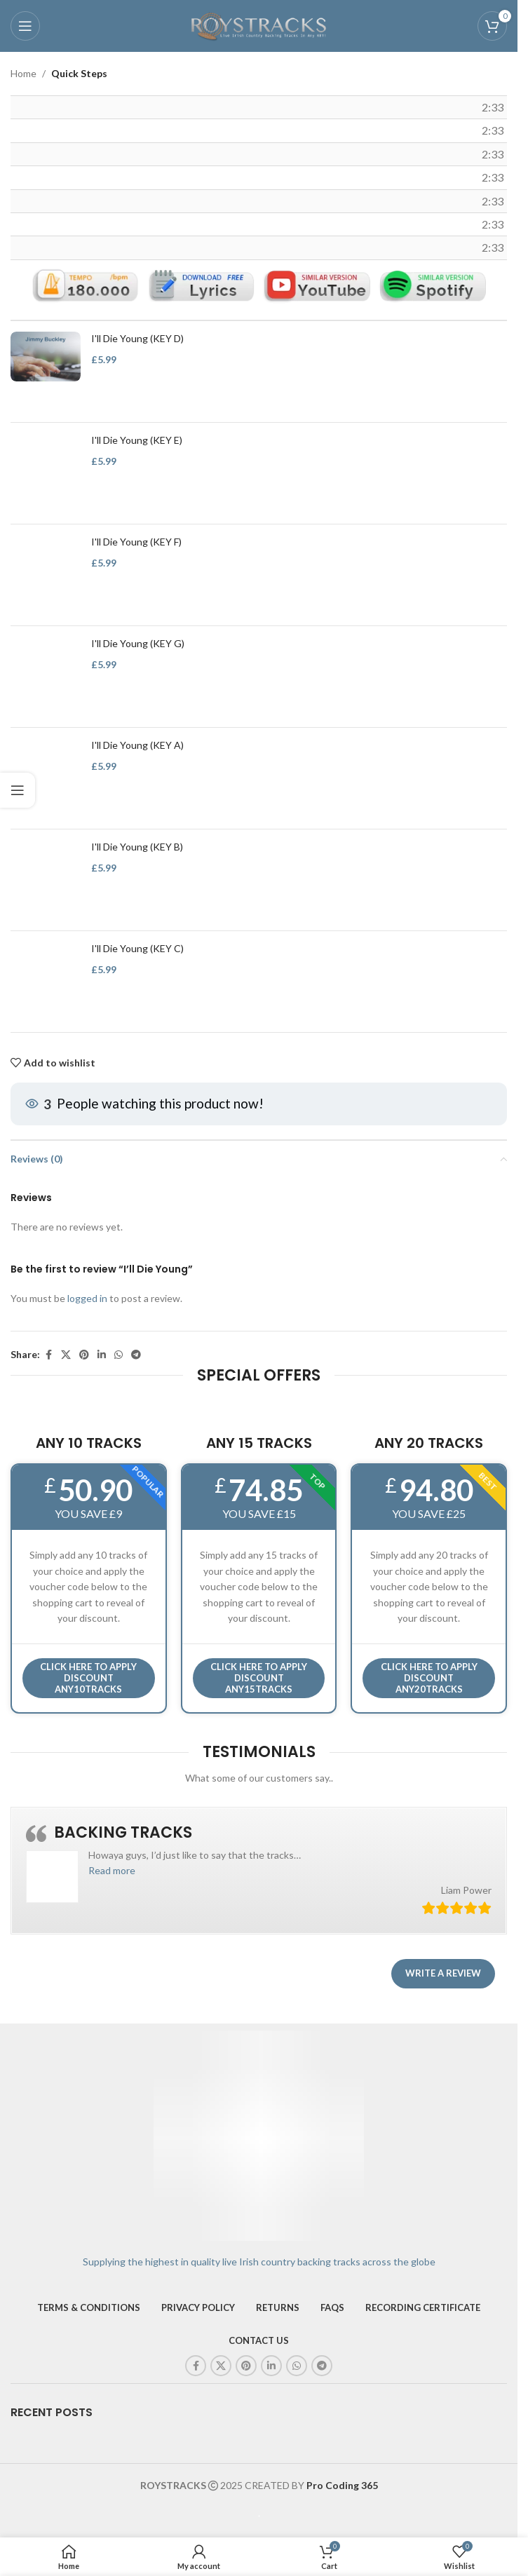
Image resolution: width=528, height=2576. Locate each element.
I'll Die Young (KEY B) (137, 847)
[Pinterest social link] (84, 1355)
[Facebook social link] (48, 1355)
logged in (87, 1298)
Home (23, 73)
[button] (111, 1870)
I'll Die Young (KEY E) (136, 441)
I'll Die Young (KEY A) (137, 746)
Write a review (443, 1973)
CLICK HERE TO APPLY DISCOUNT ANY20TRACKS (429, 1677)
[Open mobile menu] (25, 26)
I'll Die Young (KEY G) (137, 644)
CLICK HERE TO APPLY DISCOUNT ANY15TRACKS (258, 1677)
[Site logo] (259, 25)
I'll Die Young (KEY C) (137, 949)
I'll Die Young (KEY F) (136, 542)
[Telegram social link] (136, 1355)
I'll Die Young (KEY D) (137, 339)
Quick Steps (79, 73)
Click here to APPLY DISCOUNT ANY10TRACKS (88, 1677)
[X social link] (66, 1355)
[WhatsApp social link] (118, 1355)
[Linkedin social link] (101, 1355)
